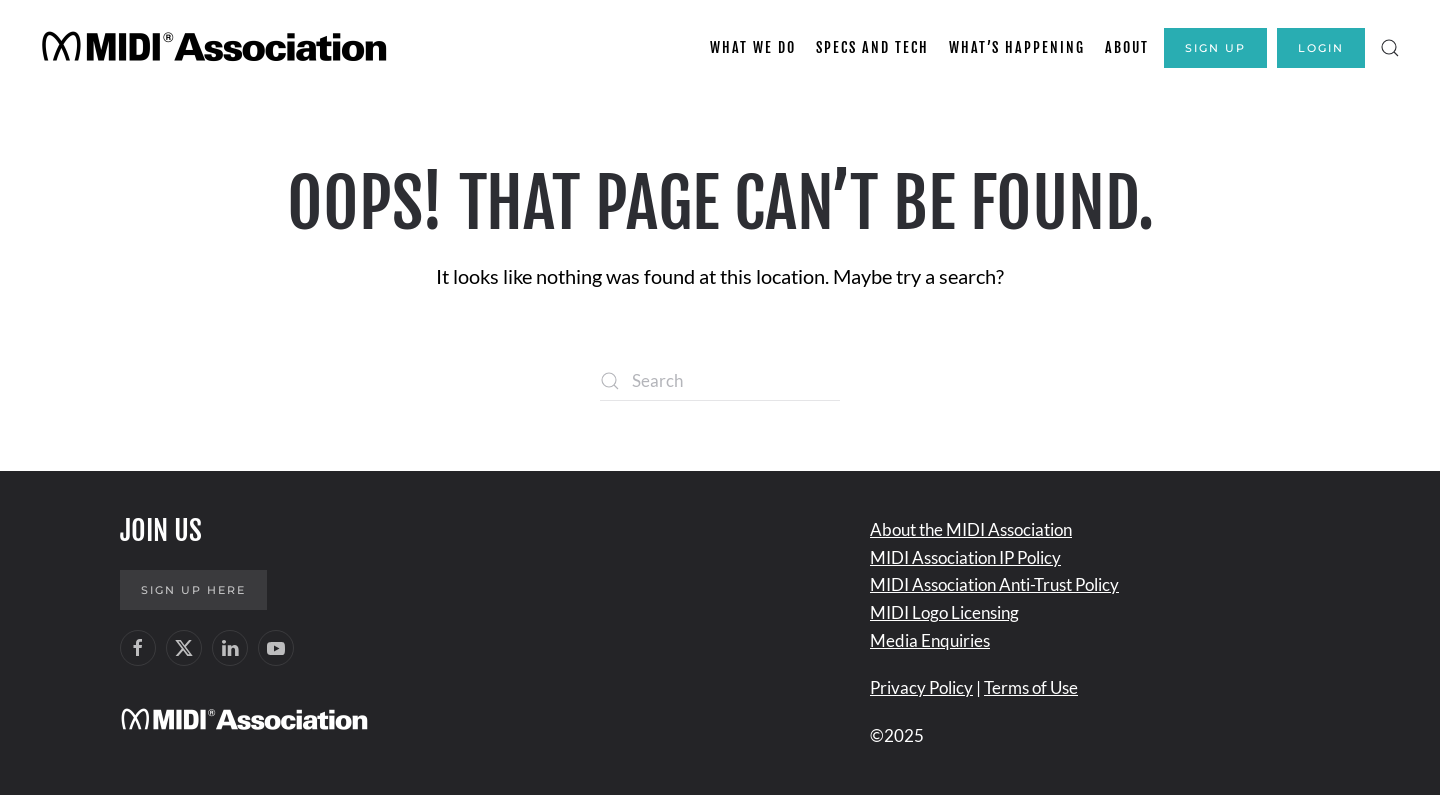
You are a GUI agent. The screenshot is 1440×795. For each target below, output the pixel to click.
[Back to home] (217, 48)
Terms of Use (1031, 687)
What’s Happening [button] (1017, 47)
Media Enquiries (930, 640)
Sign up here (193, 590)
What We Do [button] (753, 47)
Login (1321, 48)
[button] (1390, 48)
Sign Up (1215, 48)
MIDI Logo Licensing (944, 612)
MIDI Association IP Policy (965, 557)
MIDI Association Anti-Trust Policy (994, 584)
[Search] (720, 381)
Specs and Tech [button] (872, 47)
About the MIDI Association (971, 529)
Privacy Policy (921, 687)
